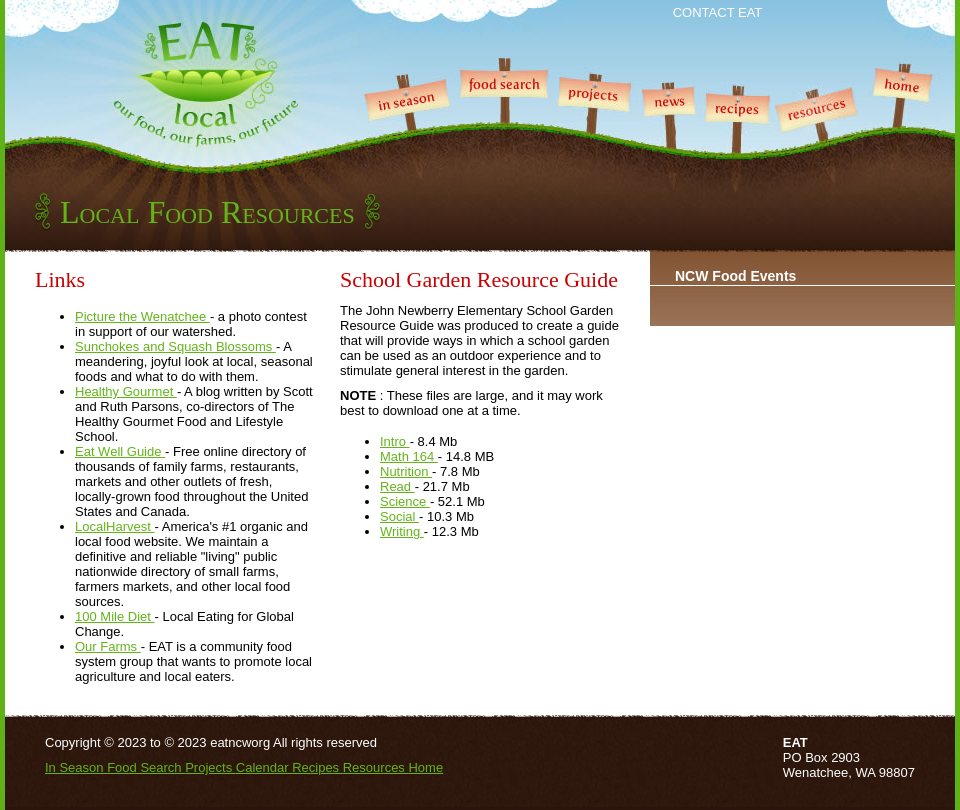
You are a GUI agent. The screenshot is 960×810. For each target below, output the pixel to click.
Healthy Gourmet (126, 391)
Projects (593, 126)
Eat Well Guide (120, 451)
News (668, 126)
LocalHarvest (114, 526)
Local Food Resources (207, 212)
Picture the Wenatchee (142, 316)
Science (405, 501)
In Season (407, 126)
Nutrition (406, 471)
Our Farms (108, 646)
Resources (821, 126)
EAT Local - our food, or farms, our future (205, 85)
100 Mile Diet (114, 616)
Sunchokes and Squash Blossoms (175, 346)
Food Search (503, 126)
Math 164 (409, 456)
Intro (395, 441)
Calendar (264, 767)
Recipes (738, 126)
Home (903, 126)
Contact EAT (718, 12)
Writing (402, 531)
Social (399, 516)
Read (397, 486)
